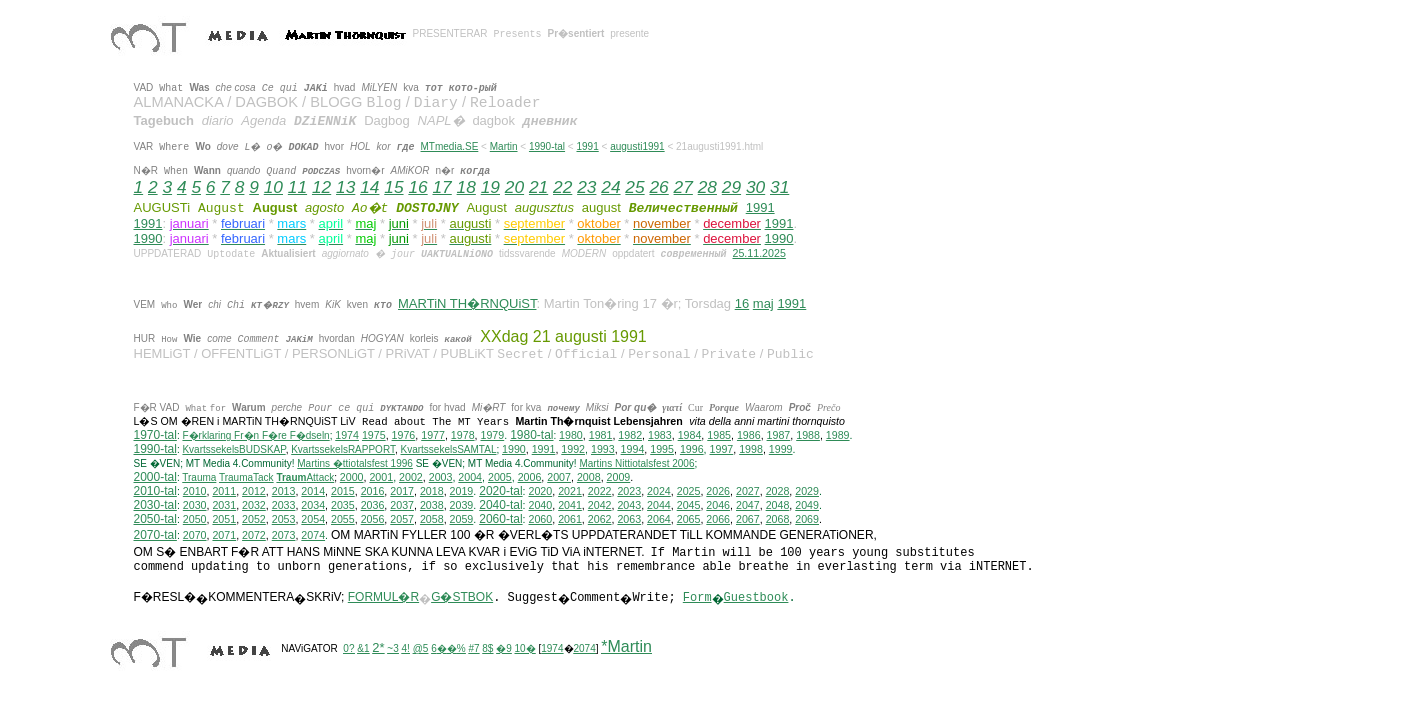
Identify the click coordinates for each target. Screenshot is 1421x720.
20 (514, 187)
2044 (659, 505)
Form (697, 598)
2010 (195, 491)
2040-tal (500, 505)
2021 (570, 491)
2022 (600, 491)
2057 (402, 519)
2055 (343, 519)
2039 (462, 505)
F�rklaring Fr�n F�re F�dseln (255, 435)
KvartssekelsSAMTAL (449, 449)
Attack (305, 477)
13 (345, 187)
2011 (224, 491)
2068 (778, 519)
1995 (662, 449)
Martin (504, 146)
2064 (659, 519)
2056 (373, 519)
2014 (313, 491)
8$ (487, 648)
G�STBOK (462, 597)
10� (525, 648)
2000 (352, 477)
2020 (541, 491)
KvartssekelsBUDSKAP (233, 449)
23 (586, 187)
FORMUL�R (383, 597)
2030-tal (155, 505)
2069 (807, 519)
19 (490, 187)
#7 (473, 648)
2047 (748, 505)
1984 (690, 435)
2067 (748, 519)
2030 (195, 505)
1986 (749, 435)
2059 (462, 519)
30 (755, 187)
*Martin (626, 646)
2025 (689, 491)
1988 (808, 435)
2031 (224, 505)
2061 (570, 519)
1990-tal (547, 146)
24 (610, 187)
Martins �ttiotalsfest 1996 (355, 463)
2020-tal (500, 491)
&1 (363, 648)
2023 (629, 491)
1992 (573, 449)
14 (369, 187)
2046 (718, 505)
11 (297, 187)
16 (417, 187)
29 (731, 187)
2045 (689, 505)
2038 (432, 505)
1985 (719, 435)
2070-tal (155, 535)
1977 (433, 435)
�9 (504, 648)
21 (538, 187)
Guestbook (756, 598)
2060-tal (500, 519)
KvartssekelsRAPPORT (343, 449)
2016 (373, 491)
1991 (587, 146)
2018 (432, 491)
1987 (779, 435)
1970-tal (155, 435)
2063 (629, 519)
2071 (224, 535)
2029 (807, 491)
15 (393, 187)
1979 (493, 435)
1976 (404, 435)
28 (707, 187)
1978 (463, 435)
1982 (630, 435)
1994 (633, 449)
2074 (313, 535)
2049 (807, 505)
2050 (195, 519)
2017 (402, 491)
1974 (347, 435)
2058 (432, 519)
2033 (284, 505)
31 (779, 187)
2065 (689, 519)
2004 (470, 477)
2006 (530, 477)
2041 (570, 505)
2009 (619, 477)
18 (466, 187)
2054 (313, 519)
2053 (284, 519)
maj (763, 303)
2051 (224, 519)
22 (562, 187)
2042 (600, 505)
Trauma (199, 477)
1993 (603, 449)
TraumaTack (246, 477)
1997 (722, 449)
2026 (718, 491)
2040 (541, 505)
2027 (748, 491)
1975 (374, 435)
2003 (441, 477)
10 (273, 187)
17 (441, 187)
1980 (571, 435)
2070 (195, 535)
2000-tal (155, 477)
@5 (421, 648)
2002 (411, 477)
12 (321, 187)
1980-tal (531, 435)
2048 (778, 505)
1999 (781, 449)
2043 (629, 505)
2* (378, 647)
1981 (601, 435)
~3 (392, 648)
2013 (284, 491)
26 (658, 187)
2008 (589, 477)
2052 (254, 519)
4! (406, 648)
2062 (600, 519)
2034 (313, 505)
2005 (500, 477)
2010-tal (155, 491)
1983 (660, 435)
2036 (373, 505)
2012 (254, 491)
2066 (718, 519)
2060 (541, 519)
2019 (462, 491)
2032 (254, 505)
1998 (751, 449)
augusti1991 (637, 146)
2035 (343, 505)
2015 (343, 491)
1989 (838, 435)
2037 (402, 505)
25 (634, 187)
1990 (148, 238)
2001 (381, 477)
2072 (254, 535)
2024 (659, 491)
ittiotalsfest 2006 (636, 463)
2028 (778, 491)
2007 (559, 477)
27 (683, 187)
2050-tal (155, 519)
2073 (284, 535)
